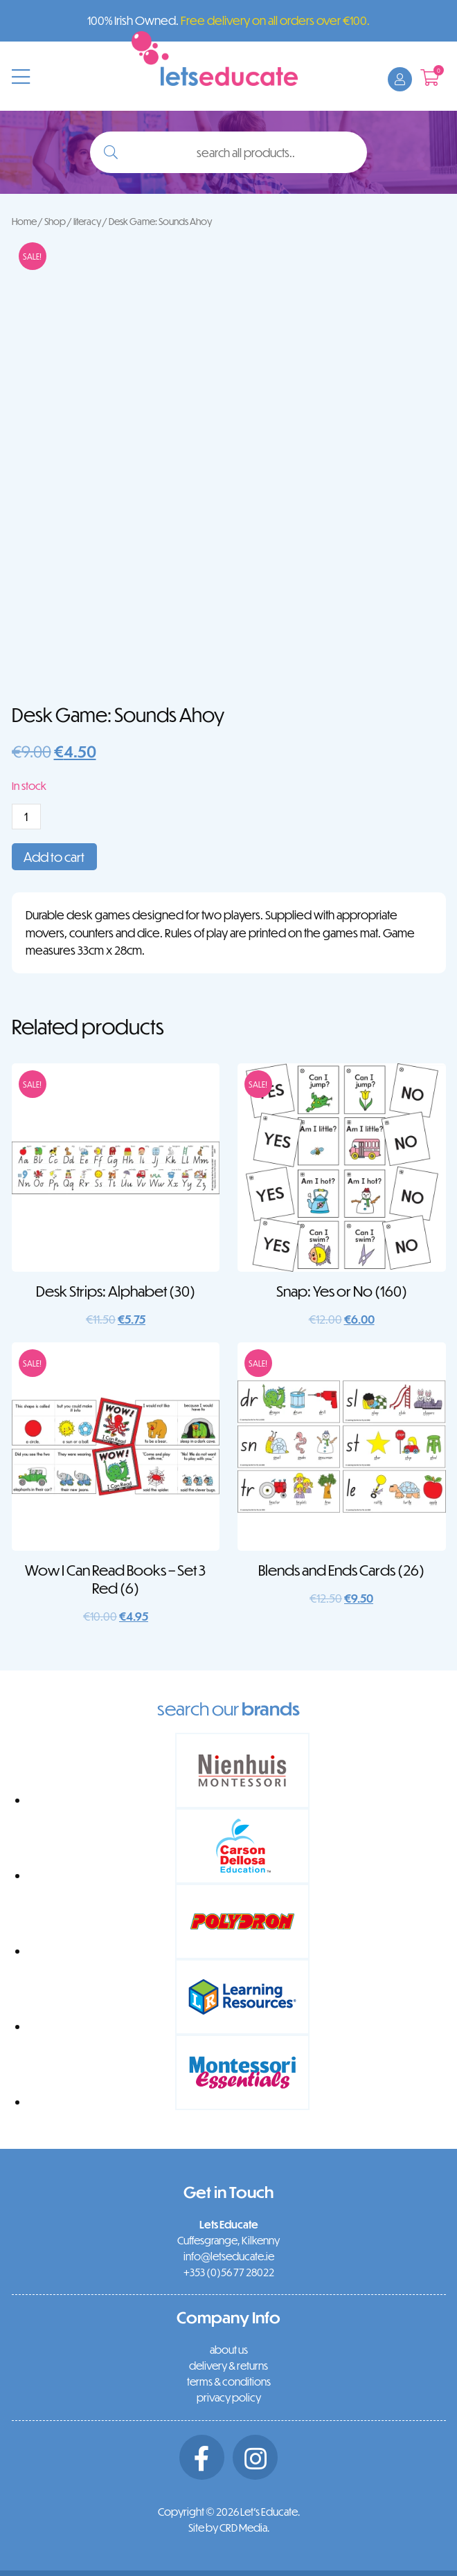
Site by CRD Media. (228, 2527)
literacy (87, 221)
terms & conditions (229, 2381)
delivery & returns (228, 2365)
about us (229, 2349)
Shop (55, 221)
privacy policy (229, 2397)
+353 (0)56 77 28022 (228, 2272)
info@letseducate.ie (228, 2256)
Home (24, 221)
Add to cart (54, 857)
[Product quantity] (26, 816)
